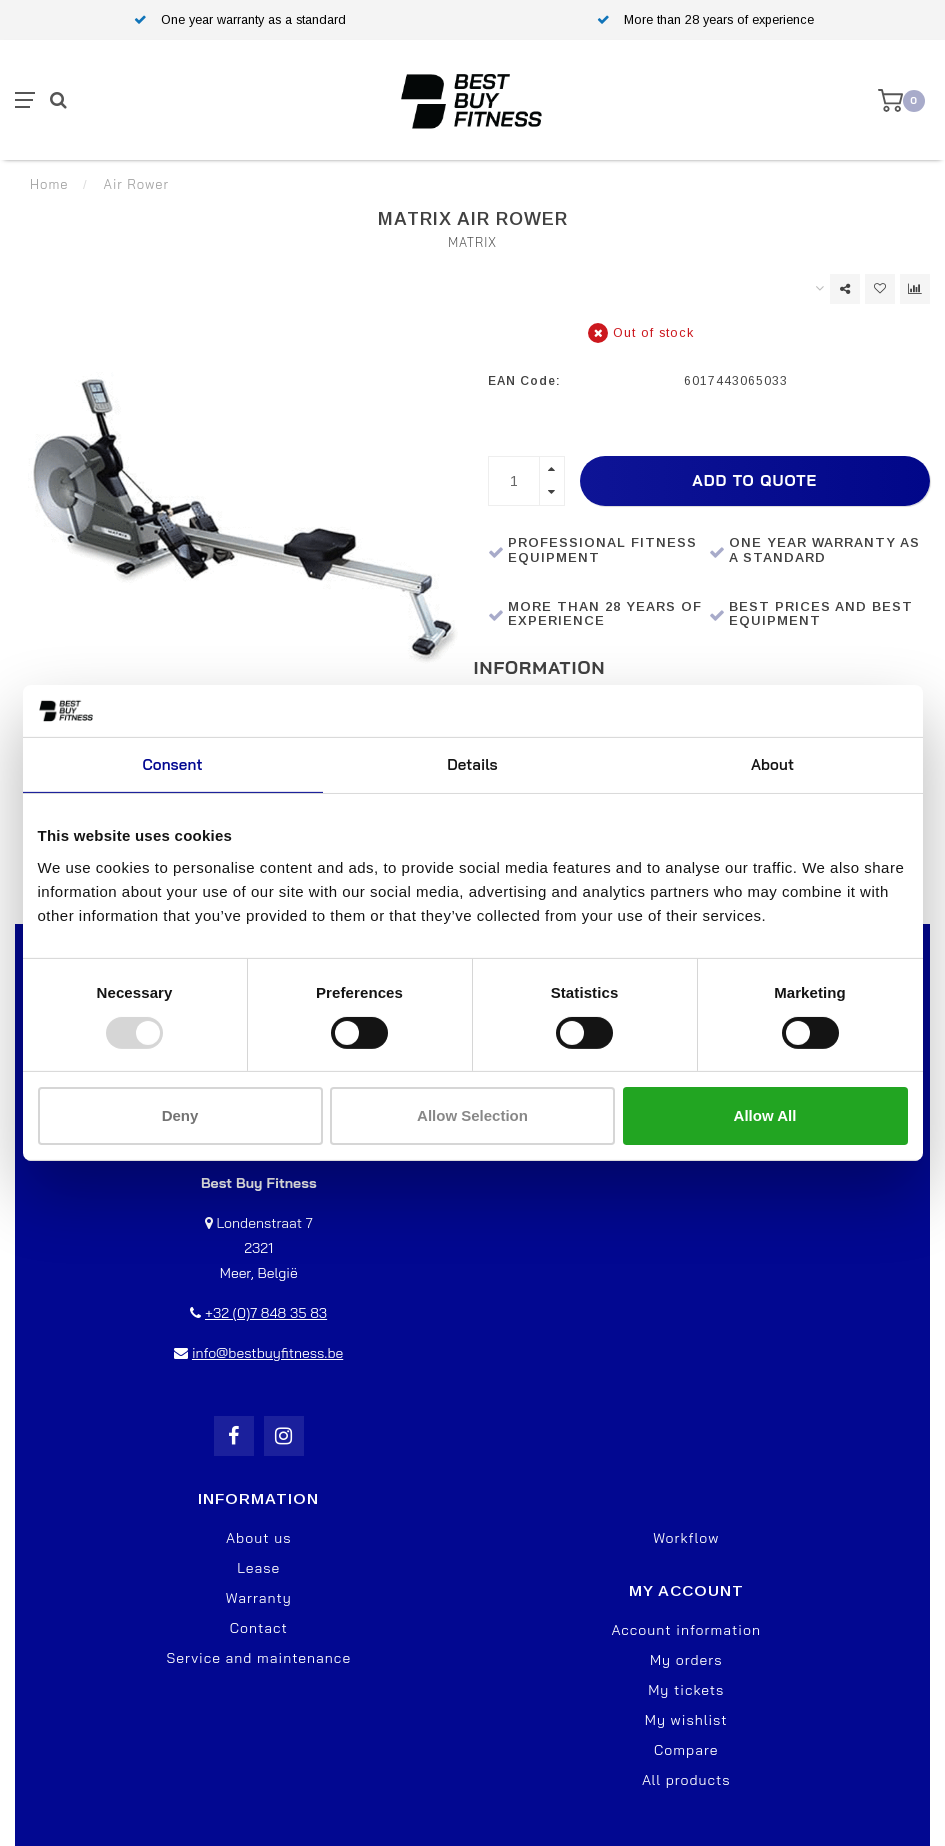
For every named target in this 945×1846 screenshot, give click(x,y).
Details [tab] (472, 764)
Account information (686, 1630)
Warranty (259, 1598)
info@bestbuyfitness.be (267, 1353)
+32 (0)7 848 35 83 (266, 1313)
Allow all (765, 1115)
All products (686, 1780)
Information (540, 667)
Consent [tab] (172, 764)
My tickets (686, 1690)
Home (49, 184)
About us (258, 1538)
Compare (686, 1750)
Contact (259, 1628)
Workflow (686, 1538)
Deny (180, 1115)
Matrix (472, 242)
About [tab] (772, 764)
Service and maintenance (258, 1658)
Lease (258, 1568)
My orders (686, 1660)
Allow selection (472, 1115)
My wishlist (686, 1720)
